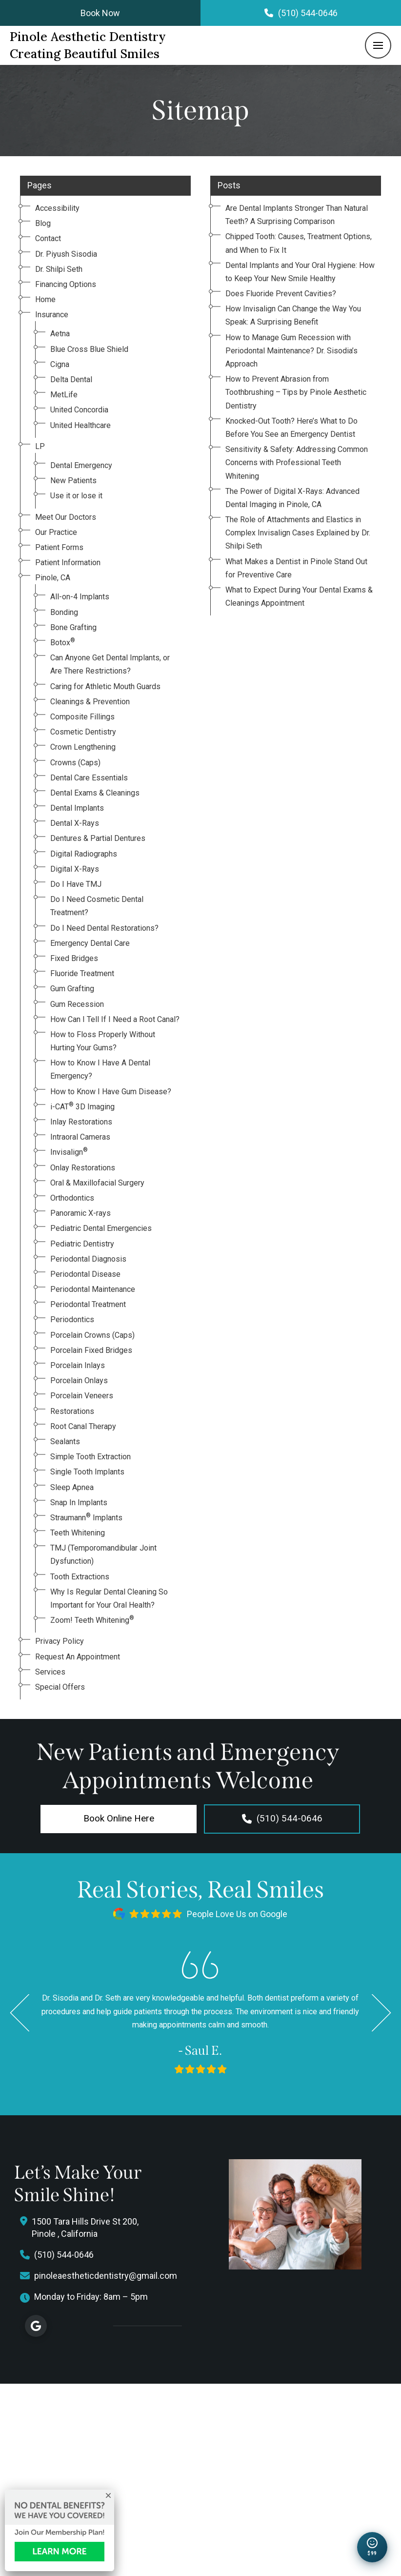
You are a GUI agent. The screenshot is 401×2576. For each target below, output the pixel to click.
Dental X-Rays (74, 823)
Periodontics (72, 1319)
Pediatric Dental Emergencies (101, 1228)
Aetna (60, 333)
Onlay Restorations (82, 1167)
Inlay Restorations (81, 1121)
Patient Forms (59, 547)
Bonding (64, 612)
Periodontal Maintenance (92, 1289)
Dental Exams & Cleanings (95, 792)
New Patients (73, 480)
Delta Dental (71, 379)
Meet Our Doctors (65, 517)
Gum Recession (77, 1004)
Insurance (51, 314)
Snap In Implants (78, 1502)
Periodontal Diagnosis (88, 1259)
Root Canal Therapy (83, 1426)
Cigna (59, 364)
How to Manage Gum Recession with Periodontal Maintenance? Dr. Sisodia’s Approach (291, 350)
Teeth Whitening (77, 1532)
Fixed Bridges (74, 958)
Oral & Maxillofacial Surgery (97, 1182)
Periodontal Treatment (88, 1304)
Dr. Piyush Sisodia (66, 254)
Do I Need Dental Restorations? (104, 928)
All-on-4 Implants (79, 596)
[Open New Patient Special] (372, 2547)
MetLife (64, 394)
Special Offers (60, 1687)
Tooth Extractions (79, 1576)
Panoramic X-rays (80, 1213)
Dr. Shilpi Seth (58, 269)
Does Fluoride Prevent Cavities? (280, 293)
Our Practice (56, 532)
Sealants (65, 1441)
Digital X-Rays (74, 869)
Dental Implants (77, 808)
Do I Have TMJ (75, 884)
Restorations (72, 1411)
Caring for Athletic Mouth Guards (105, 686)
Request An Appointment (77, 1656)
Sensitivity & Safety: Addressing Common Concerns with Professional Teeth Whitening (296, 462)
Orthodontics (72, 1198)
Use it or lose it (76, 495)
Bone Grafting (73, 627)
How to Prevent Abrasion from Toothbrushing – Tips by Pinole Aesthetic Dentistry (295, 392)
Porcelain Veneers (81, 1395)
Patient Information (67, 562)
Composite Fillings (82, 716)
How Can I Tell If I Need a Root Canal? (115, 1019)
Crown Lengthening (83, 747)
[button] (378, 45)
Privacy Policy (59, 1641)
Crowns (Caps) (75, 762)
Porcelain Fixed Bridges (91, 1350)
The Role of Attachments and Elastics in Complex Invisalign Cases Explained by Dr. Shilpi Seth (297, 533)
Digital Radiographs (83, 854)
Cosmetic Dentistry (83, 731)
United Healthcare (80, 425)
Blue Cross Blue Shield (89, 349)
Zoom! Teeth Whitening (92, 1620)
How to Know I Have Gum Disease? (110, 1091)
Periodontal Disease (85, 1274)
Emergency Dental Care (90, 943)
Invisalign (69, 1152)
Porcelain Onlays (79, 1380)
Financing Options (65, 284)
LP (40, 446)
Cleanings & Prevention (90, 701)
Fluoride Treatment (82, 973)
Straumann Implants (86, 1517)
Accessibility (57, 208)
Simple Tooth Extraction (90, 1456)
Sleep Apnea (72, 1487)
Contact (48, 238)
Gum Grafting (72, 988)
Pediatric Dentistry (82, 1243)
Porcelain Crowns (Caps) (92, 1335)
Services (50, 1671)
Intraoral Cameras (80, 1137)
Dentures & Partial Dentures (97, 838)
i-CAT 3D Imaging (82, 1106)
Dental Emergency (81, 465)
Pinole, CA (52, 577)
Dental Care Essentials (89, 777)
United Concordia (79, 409)
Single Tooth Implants (87, 1471)
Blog (43, 223)
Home (45, 299)
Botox (62, 642)
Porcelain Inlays (77, 1365)
